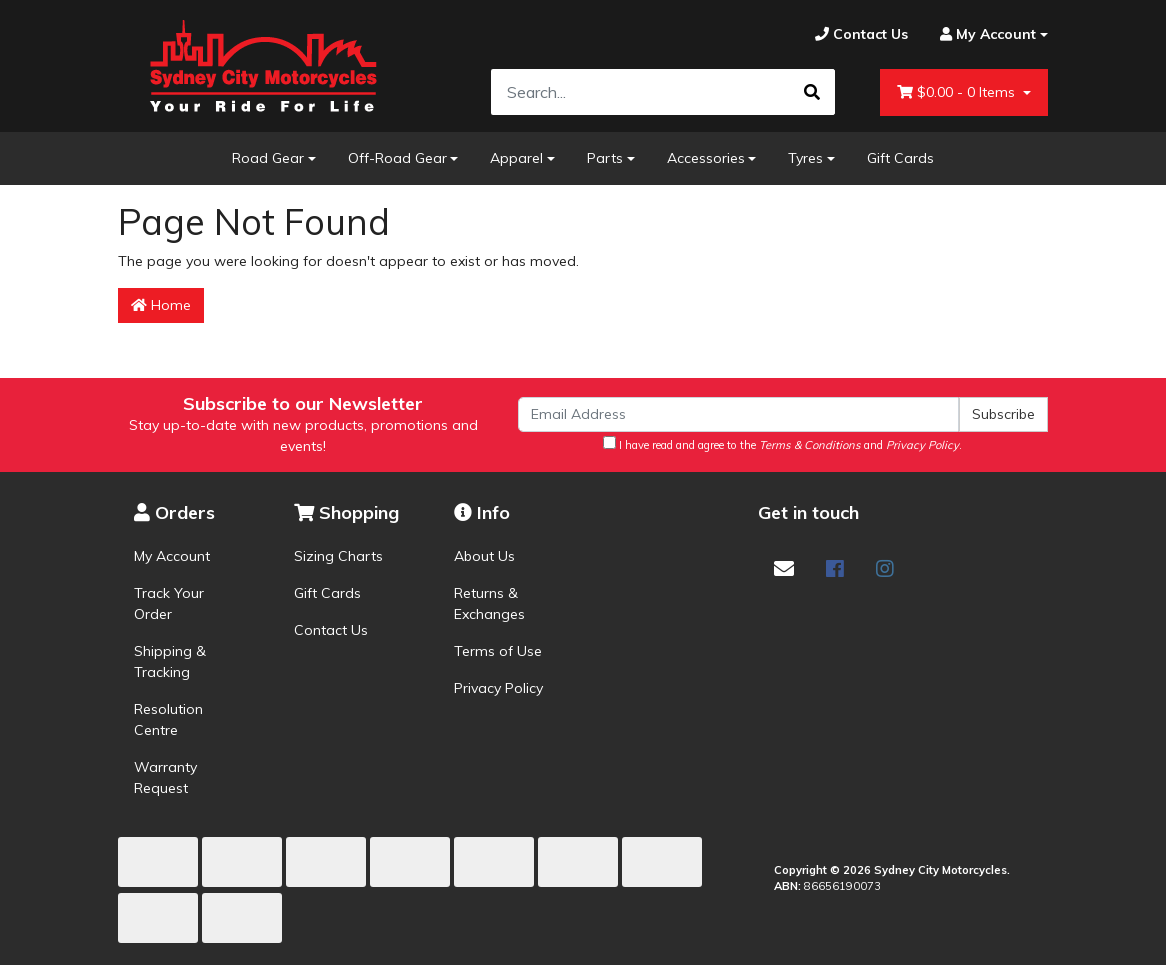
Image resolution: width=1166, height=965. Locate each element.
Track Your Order (169, 603)
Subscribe (1003, 414)
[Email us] (784, 568)
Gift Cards (900, 158)
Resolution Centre (168, 719)
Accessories (706, 158)
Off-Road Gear (397, 158)
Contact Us (331, 630)
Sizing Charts (338, 556)
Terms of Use (498, 651)
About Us (484, 556)
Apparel (516, 158)
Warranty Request (165, 777)
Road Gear (268, 158)
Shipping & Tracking (170, 661)
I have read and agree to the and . (782, 444)
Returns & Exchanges (489, 603)
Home (161, 305)
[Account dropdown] (986, 34)
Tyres (805, 158)
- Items (958, 92)
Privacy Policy (498, 688)
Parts (605, 158)
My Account (172, 556)
